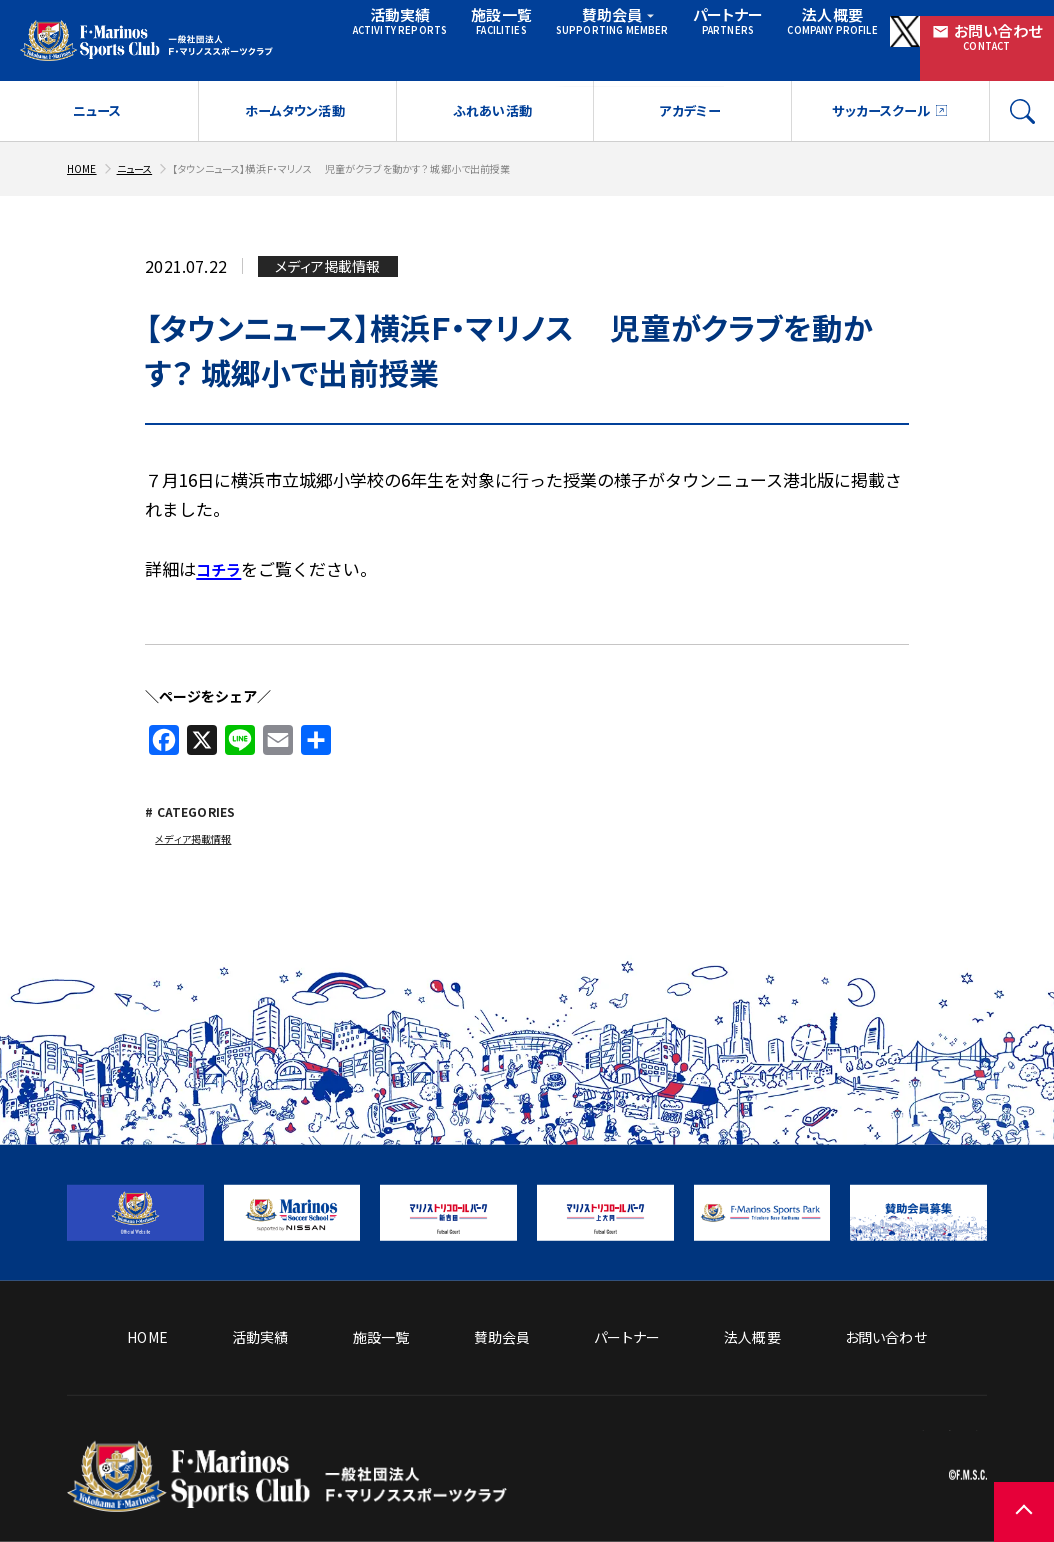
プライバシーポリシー (921, 1434)
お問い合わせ (985, 26)
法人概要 (781, 25)
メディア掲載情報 (199, 823)
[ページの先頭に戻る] (994, 1482)
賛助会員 (584, 25)
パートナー (684, 25)
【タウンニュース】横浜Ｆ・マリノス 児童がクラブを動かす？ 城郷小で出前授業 (388, 151)
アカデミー (689, 95)
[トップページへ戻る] (287, 1476)
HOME (84, 151)
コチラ (221, 552)
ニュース (96, 95)
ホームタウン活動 (294, 95)
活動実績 (378, 25)
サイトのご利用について (914, 1403)
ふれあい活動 (492, 95)
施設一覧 (473, 25)
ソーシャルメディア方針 (755, 1403)
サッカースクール (879, 95)
